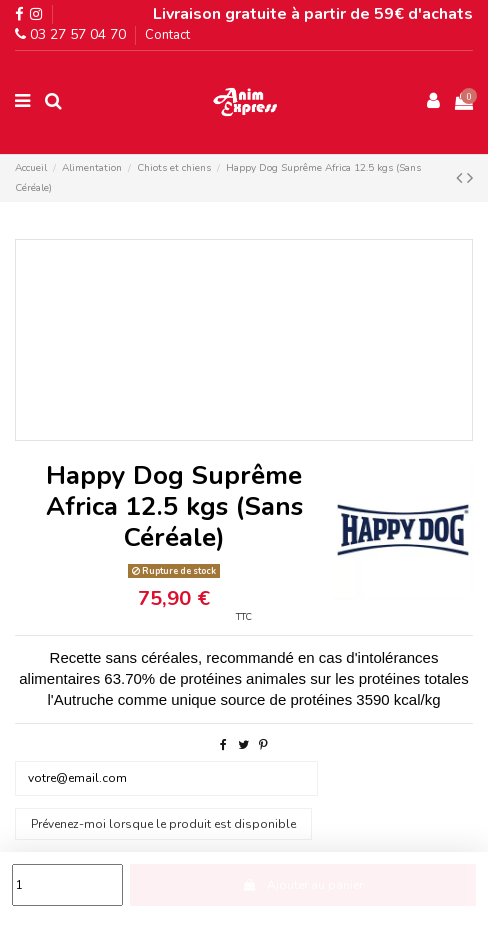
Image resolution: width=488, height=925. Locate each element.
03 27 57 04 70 (70, 34)
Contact (167, 35)
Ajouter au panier (303, 885)
